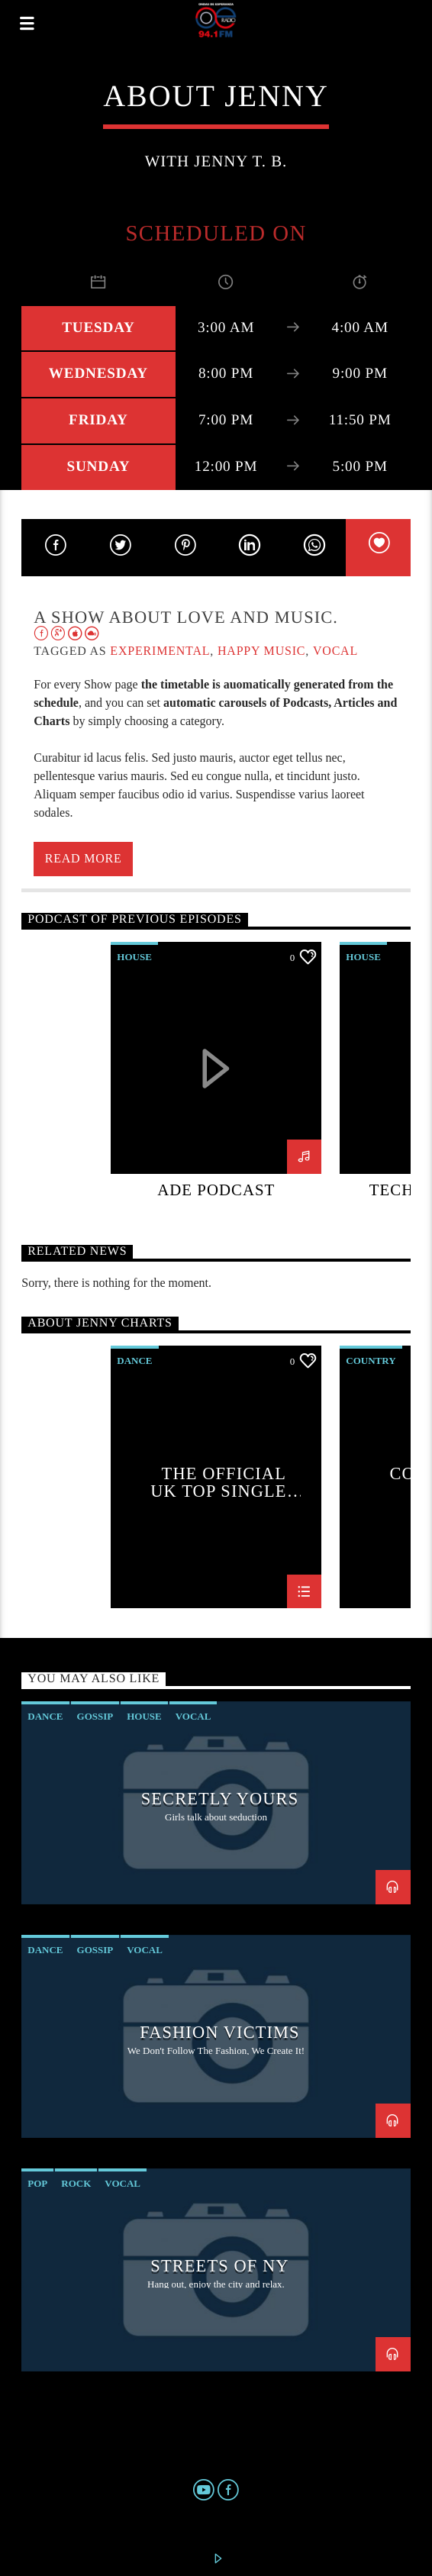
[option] (216, 1081)
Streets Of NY (219, 2265)
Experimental (160, 650)
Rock (76, 2183)
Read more (83, 858)
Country (370, 1360)
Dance (134, 1360)
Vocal (335, 650)
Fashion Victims (219, 2032)
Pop (37, 2183)
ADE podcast (216, 1189)
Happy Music (261, 650)
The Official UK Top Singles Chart (223, 1482)
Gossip (95, 1716)
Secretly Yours (219, 1798)
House (134, 956)
